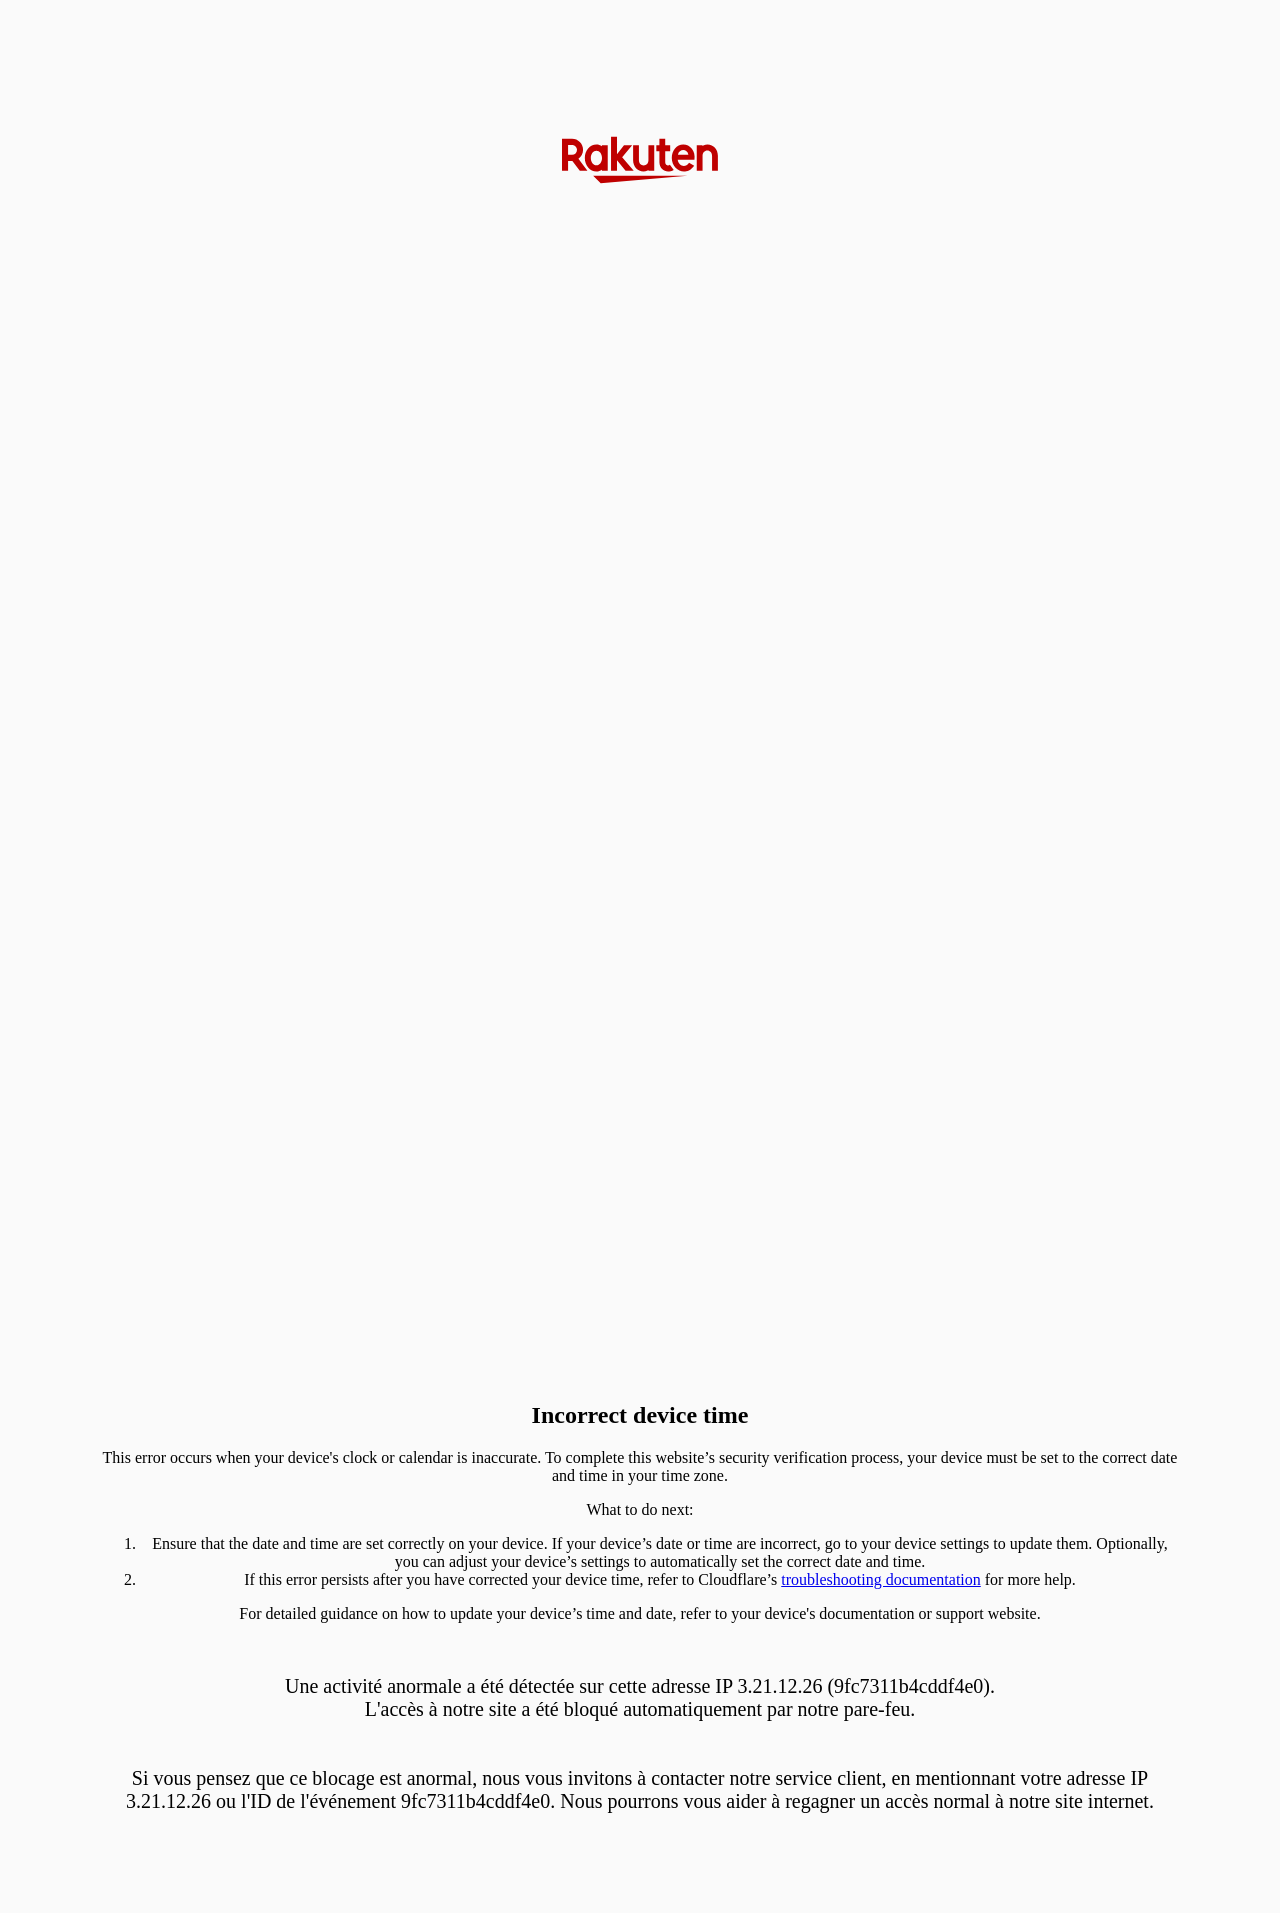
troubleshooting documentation (881, 1579)
